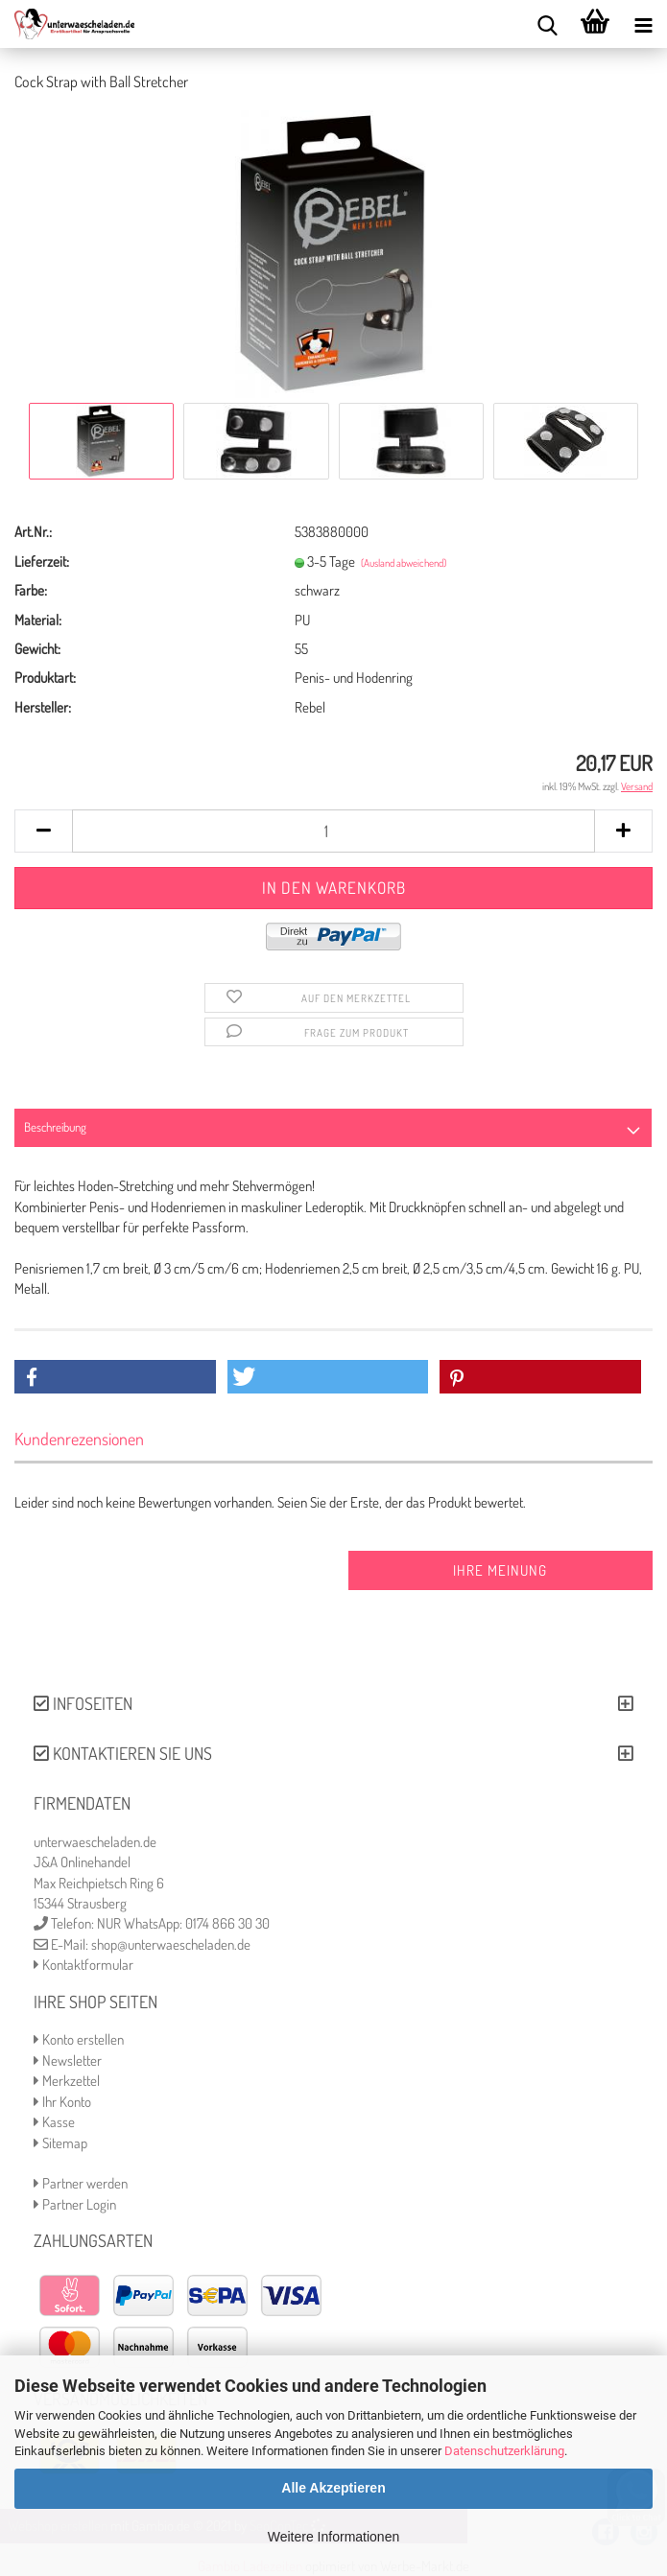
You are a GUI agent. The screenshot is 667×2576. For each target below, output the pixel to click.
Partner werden (81, 2183)
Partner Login (75, 2204)
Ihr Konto (62, 2102)
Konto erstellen (79, 2039)
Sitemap (60, 2143)
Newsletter (68, 2060)
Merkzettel (67, 2081)
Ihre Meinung (500, 1570)
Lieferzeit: (41, 561)
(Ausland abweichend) (403, 563)
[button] (115, 1376)
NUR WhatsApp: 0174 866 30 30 (183, 1923)
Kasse (54, 2122)
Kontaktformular (83, 1964)
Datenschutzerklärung (504, 2451)
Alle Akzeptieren (333, 2487)
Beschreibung (55, 1127)
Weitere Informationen (333, 2536)
